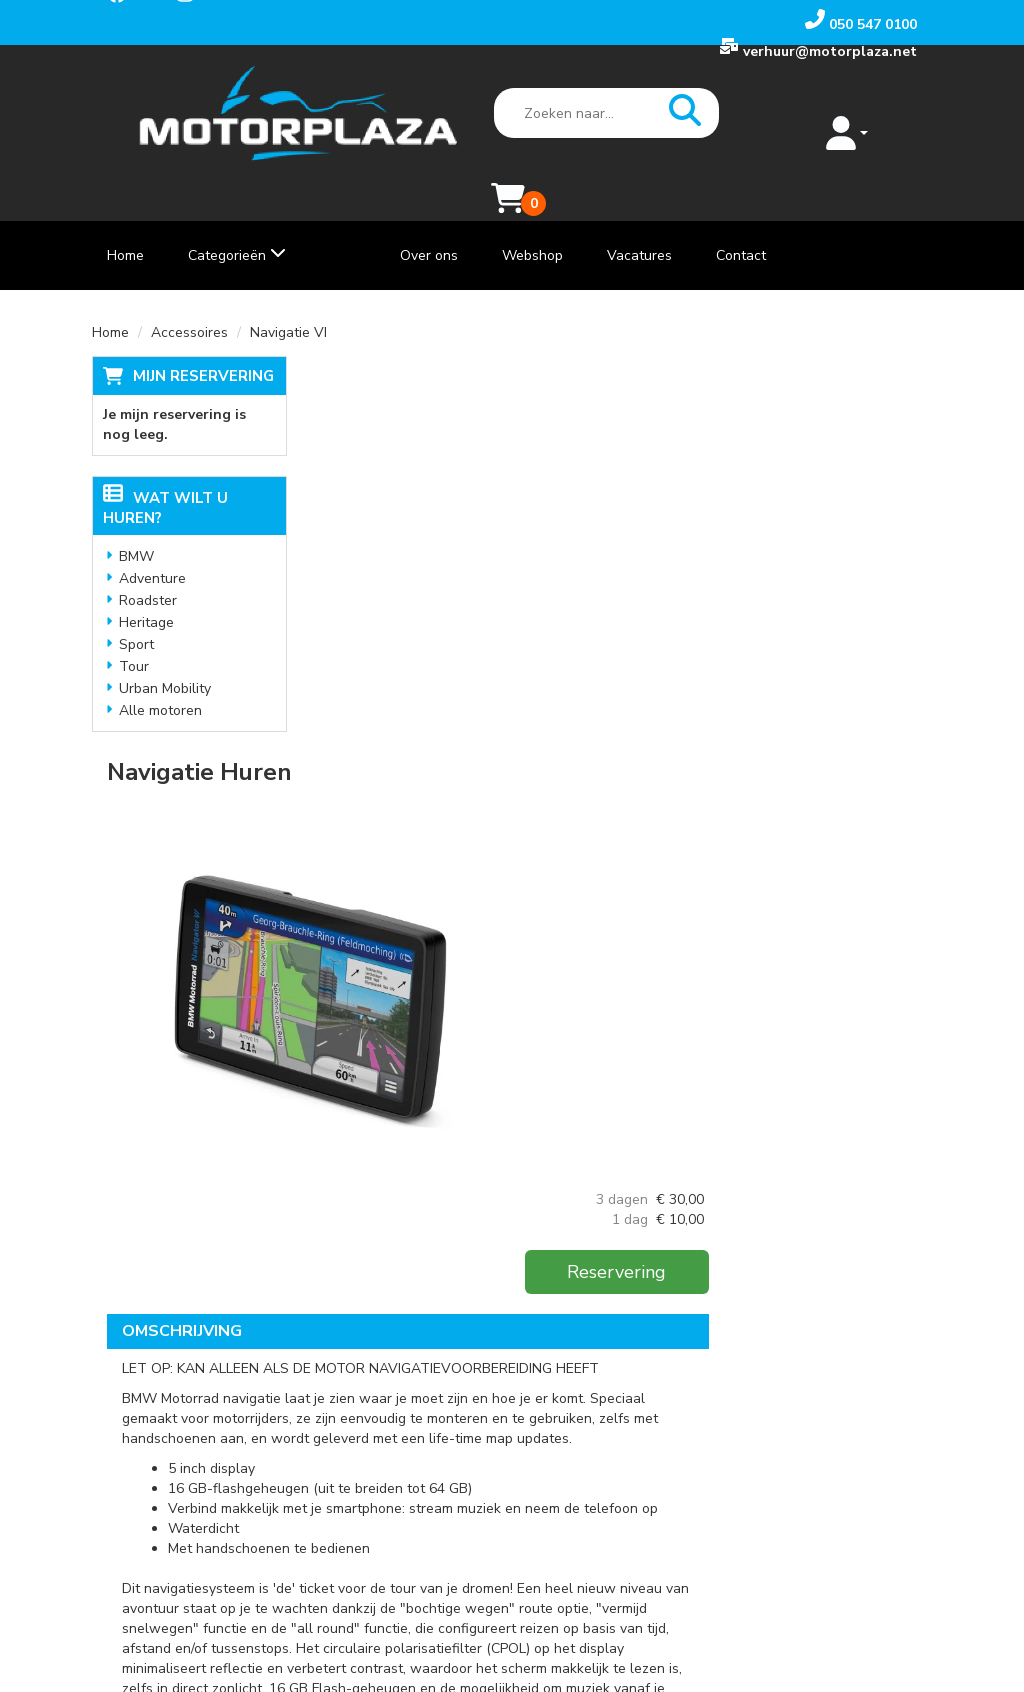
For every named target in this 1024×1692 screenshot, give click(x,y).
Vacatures (639, 216)
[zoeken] (648, 114)
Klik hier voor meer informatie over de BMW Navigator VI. (513, 1196)
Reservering (827, 444)
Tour (134, 627)
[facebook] (129, 1497)
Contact (741, 216)
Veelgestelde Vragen (433, 1463)
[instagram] (217, 1497)
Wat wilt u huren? (165, 469)
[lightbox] (512, 557)
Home (125, 216)
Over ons (429, 216)
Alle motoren (160, 671)
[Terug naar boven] (512, 1292)
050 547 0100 (160, 1423)
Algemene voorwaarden (443, 1483)
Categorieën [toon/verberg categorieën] (237, 216)
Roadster (148, 561)
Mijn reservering (203, 337)
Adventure (152, 539)
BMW (136, 517)
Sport (136, 605)
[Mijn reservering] (894, 123)
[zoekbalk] (569, 114)
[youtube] (173, 1497)
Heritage (146, 583)
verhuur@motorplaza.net (194, 1443)
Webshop (532, 216)
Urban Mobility (165, 649)
